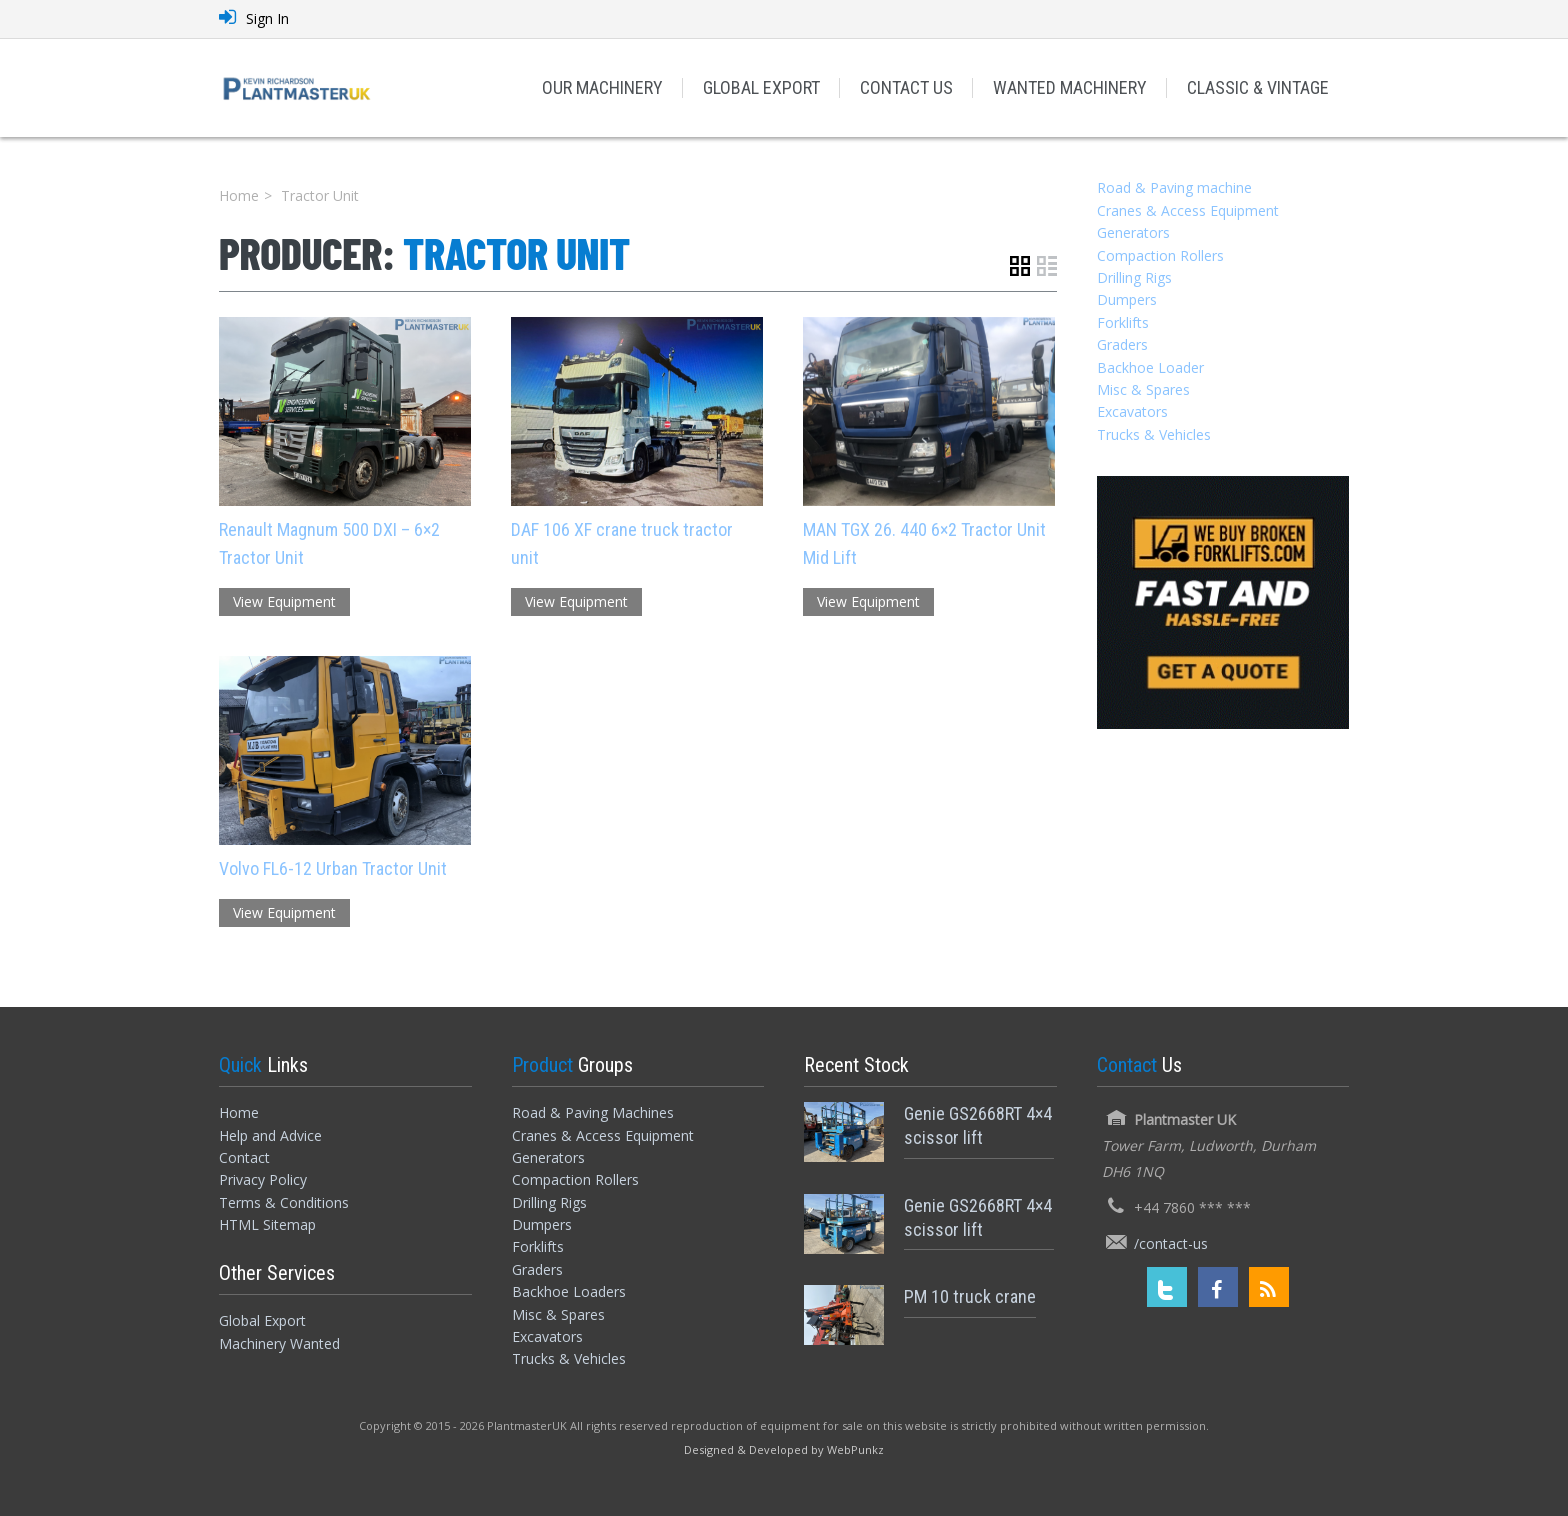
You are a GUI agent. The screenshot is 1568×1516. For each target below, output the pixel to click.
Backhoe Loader (1150, 367)
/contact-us (1171, 1243)
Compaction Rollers (1160, 255)
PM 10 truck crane (970, 1296)
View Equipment (284, 601)
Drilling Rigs (1134, 277)
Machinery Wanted (279, 1343)
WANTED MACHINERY (1070, 87)
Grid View (1020, 266)
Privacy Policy (263, 1179)
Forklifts (1123, 322)
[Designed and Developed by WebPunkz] (784, 1448)
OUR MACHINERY (602, 87)
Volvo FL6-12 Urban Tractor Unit (333, 868)
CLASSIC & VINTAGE (1258, 87)
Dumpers (1127, 299)
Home (239, 195)
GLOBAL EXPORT (761, 87)
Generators (1133, 232)
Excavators (1132, 411)
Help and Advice (270, 1135)
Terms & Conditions (284, 1202)
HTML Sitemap (267, 1224)
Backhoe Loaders (569, 1291)
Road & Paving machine (1174, 187)
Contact (244, 1157)
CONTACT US (906, 87)
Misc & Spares (1143, 389)
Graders (1122, 344)
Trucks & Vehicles (1154, 434)
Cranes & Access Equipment (1188, 210)
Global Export (262, 1320)
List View (1047, 266)
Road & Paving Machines (593, 1112)
